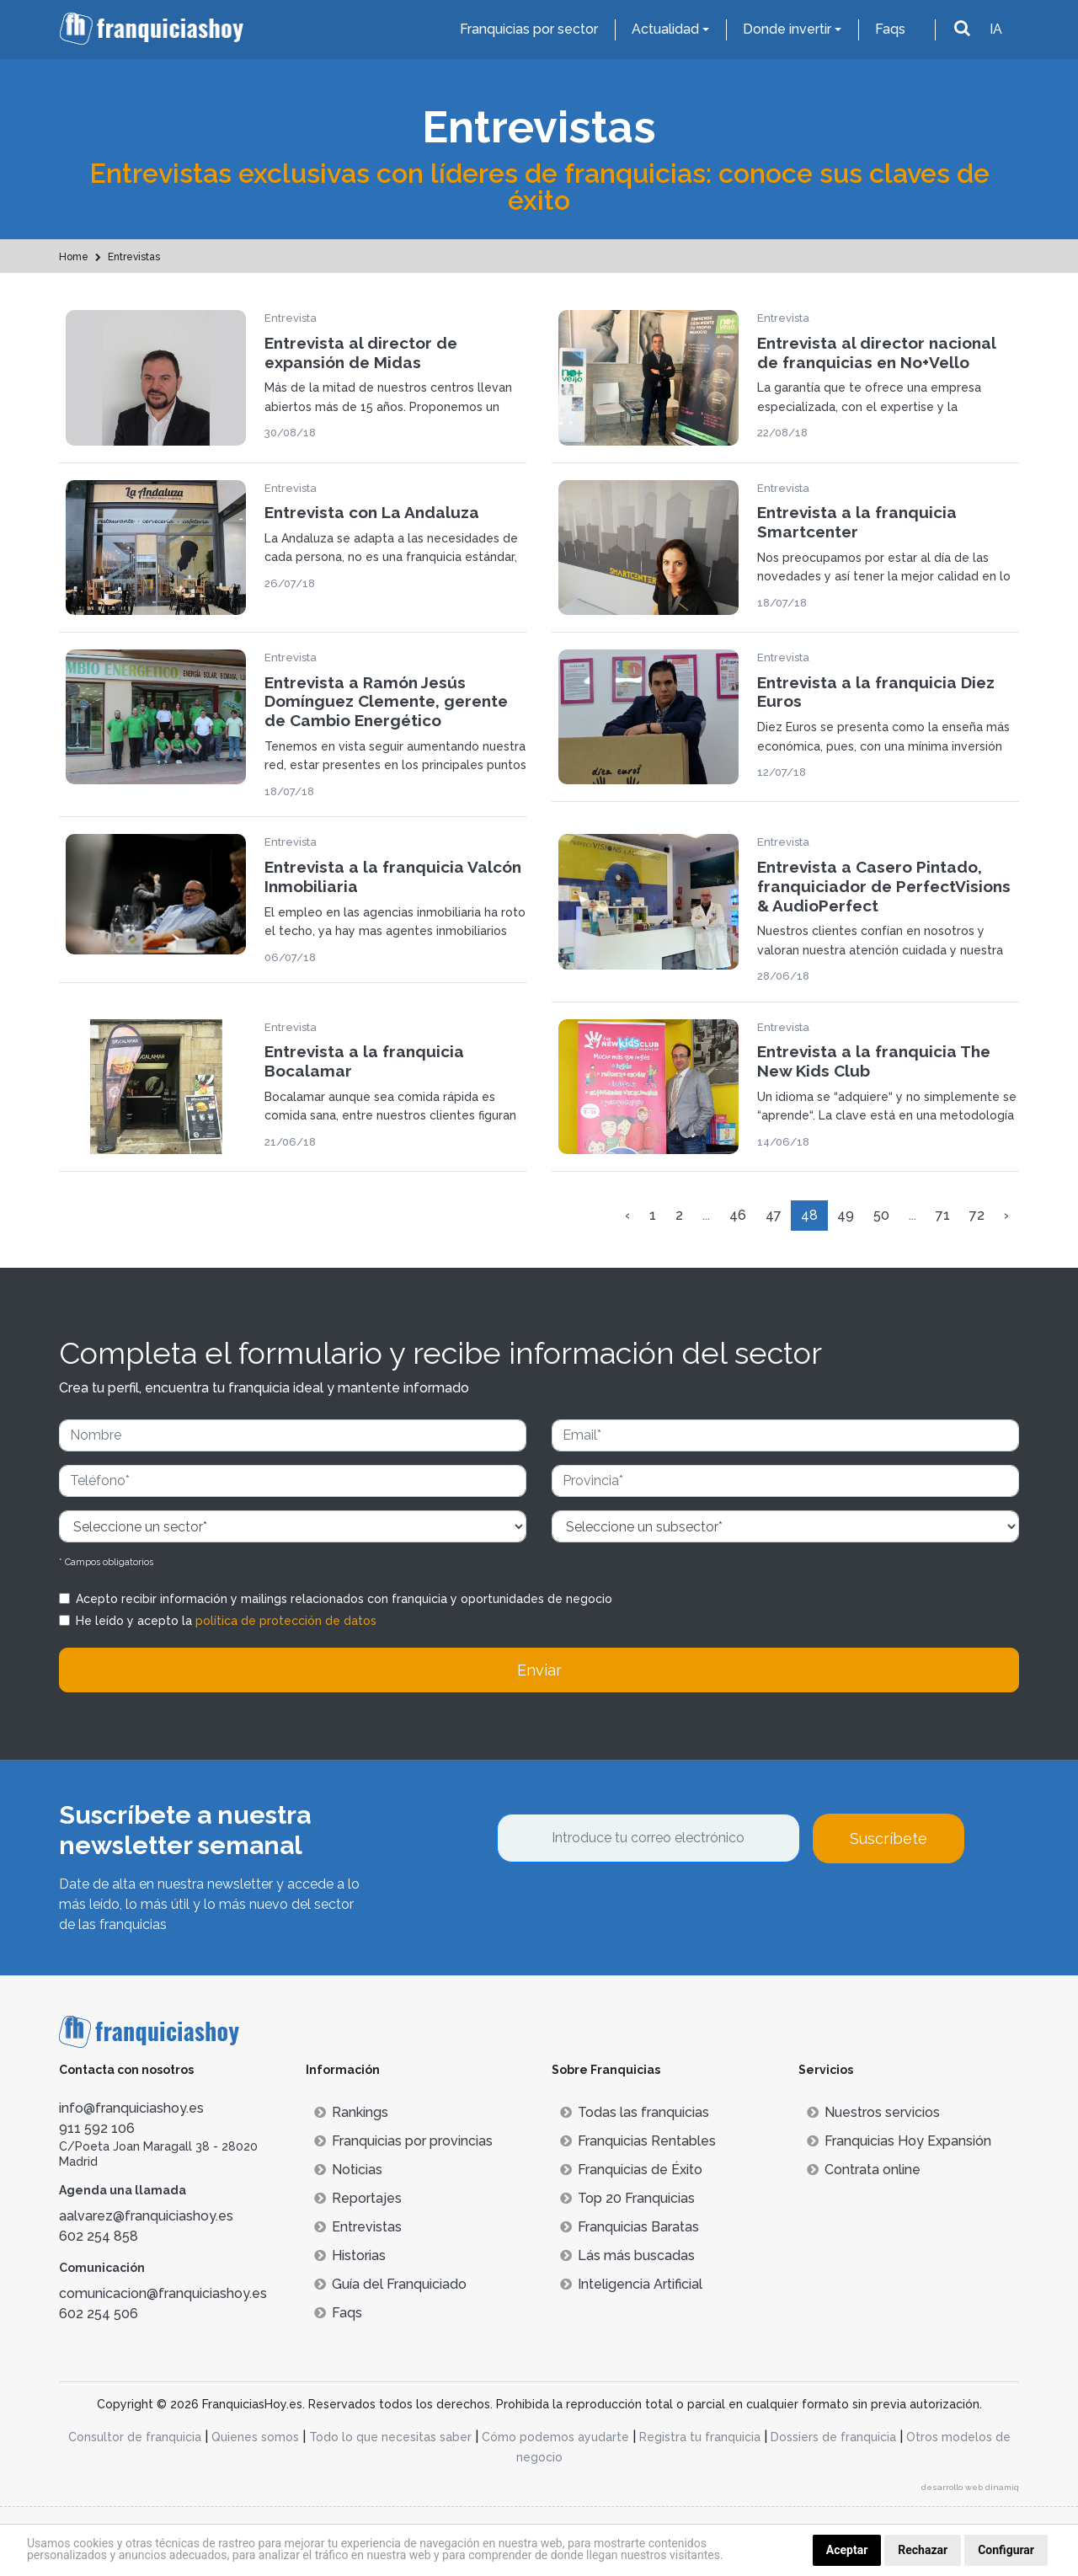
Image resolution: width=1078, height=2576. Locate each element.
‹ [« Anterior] (627, 1215)
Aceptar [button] (847, 2550)
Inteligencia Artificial (631, 2284)
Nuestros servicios (873, 2112)
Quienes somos (255, 2437)
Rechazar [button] (922, 2550)
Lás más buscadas (627, 2255)
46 (737, 1215)
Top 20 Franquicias (627, 2198)
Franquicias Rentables (638, 2141)
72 (977, 1215)
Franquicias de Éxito (631, 2170)
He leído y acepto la (226, 1620)
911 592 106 (97, 2128)
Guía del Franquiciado (390, 2284)
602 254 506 (98, 2314)
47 (774, 1215)
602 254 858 (98, 2236)
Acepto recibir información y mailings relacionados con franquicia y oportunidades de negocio (344, 1599)
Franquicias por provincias (403, 2141)
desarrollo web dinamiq (970, 2487)
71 (943, 1215)
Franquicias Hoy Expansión (899, 2141)
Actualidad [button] (665, 29)
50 (881, 1215)
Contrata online (864, 2170)
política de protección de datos (285, 1620)
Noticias (348, 2170)
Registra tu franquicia (699, 2437)
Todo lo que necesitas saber (390, 2437)
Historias (350, 2255)
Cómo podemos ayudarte (555, 2437)
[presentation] (625, 1909)
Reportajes (358, 2198)
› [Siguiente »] (1006, 1215)
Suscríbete (888, 1838)
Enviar (539, 1670)
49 (845, 1215)
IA (996, 29)
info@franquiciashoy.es (131, 2108)
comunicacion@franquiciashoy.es (163, 2293)
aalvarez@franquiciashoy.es (146, 2216)
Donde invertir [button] (787, 29)
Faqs (890, 29)
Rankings (351, 2112)
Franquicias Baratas (629, 2227)
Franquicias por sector (529, 29)
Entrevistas (358, 2227)
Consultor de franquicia (134, 2437)
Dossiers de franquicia (833, 2437)
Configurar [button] (1006, 2550)
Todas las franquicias (634, 2112)
